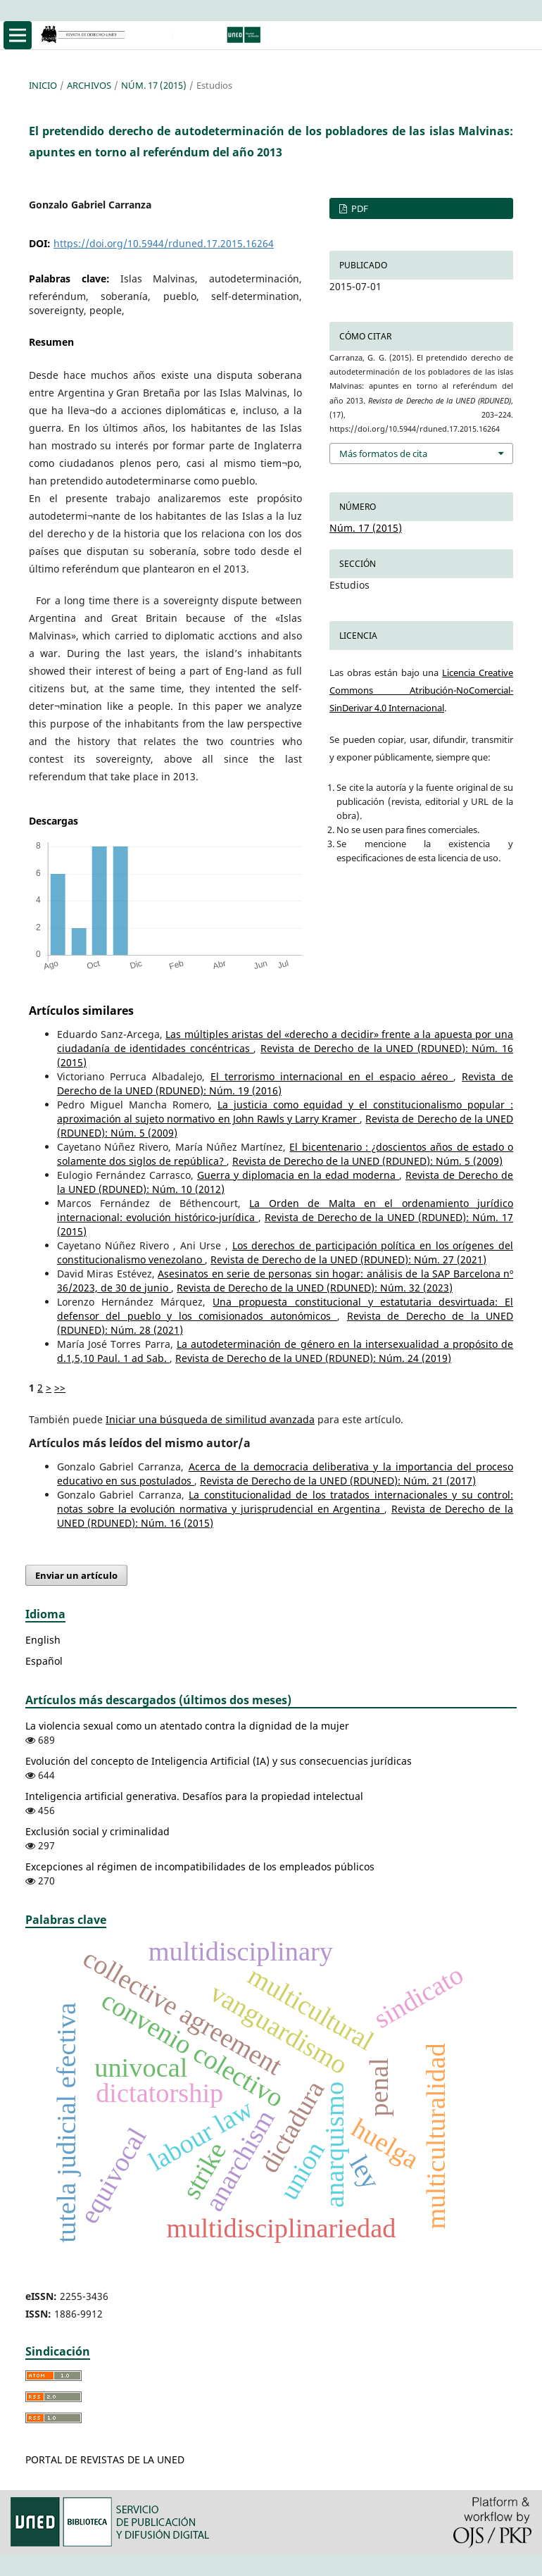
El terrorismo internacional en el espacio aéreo (331, 1076)
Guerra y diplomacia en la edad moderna (298, 1175)
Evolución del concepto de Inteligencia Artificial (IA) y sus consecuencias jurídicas (218, 1761)
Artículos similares (81, 1010)
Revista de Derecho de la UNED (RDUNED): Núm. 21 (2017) (338, 1480)
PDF (358, 208)
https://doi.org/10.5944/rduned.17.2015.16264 (163, 243)
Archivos (89, 85)
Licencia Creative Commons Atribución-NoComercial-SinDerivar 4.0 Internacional (421, 690)
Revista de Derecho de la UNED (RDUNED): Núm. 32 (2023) (315, 1287)
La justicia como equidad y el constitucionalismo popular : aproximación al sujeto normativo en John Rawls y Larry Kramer (285, 1111)
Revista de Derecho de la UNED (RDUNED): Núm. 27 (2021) (348, 1259)
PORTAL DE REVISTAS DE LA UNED (104, 2459)
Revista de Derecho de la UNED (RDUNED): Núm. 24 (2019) (313, 1358)
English (43, 1639)
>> (59, 1387)
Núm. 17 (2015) (154, 85)
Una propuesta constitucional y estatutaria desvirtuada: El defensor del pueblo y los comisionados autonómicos (285, 1309)
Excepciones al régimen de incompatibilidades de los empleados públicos (199, 1866)
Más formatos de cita (383, 453)
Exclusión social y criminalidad (97, 1831)
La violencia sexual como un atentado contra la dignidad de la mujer (187, 1725)
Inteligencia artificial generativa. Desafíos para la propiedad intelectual (194, 1796)
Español (44, 1661)
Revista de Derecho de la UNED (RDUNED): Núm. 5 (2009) (367, 1161)
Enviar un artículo (76, 1575)
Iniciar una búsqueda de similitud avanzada (210, 1419)
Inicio (43, 85)
